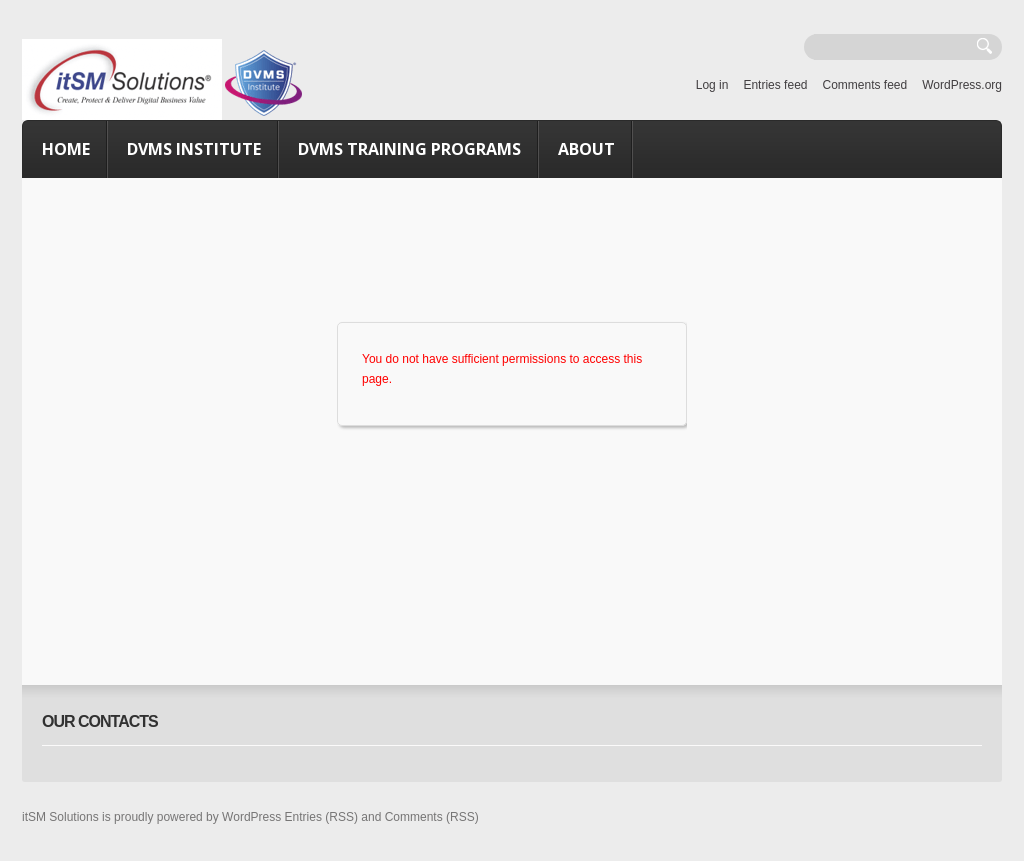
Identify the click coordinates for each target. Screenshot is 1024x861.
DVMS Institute (194, 149)
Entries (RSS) (321, 817)
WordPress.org (962, 85)
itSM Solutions (60, 817)
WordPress (251, 817)
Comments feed (864, 85)
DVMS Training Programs (409, 149)
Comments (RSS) (432, 817)
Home (66, 149)
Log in (712, 85)
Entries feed (775, 85)
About (586, 149)
